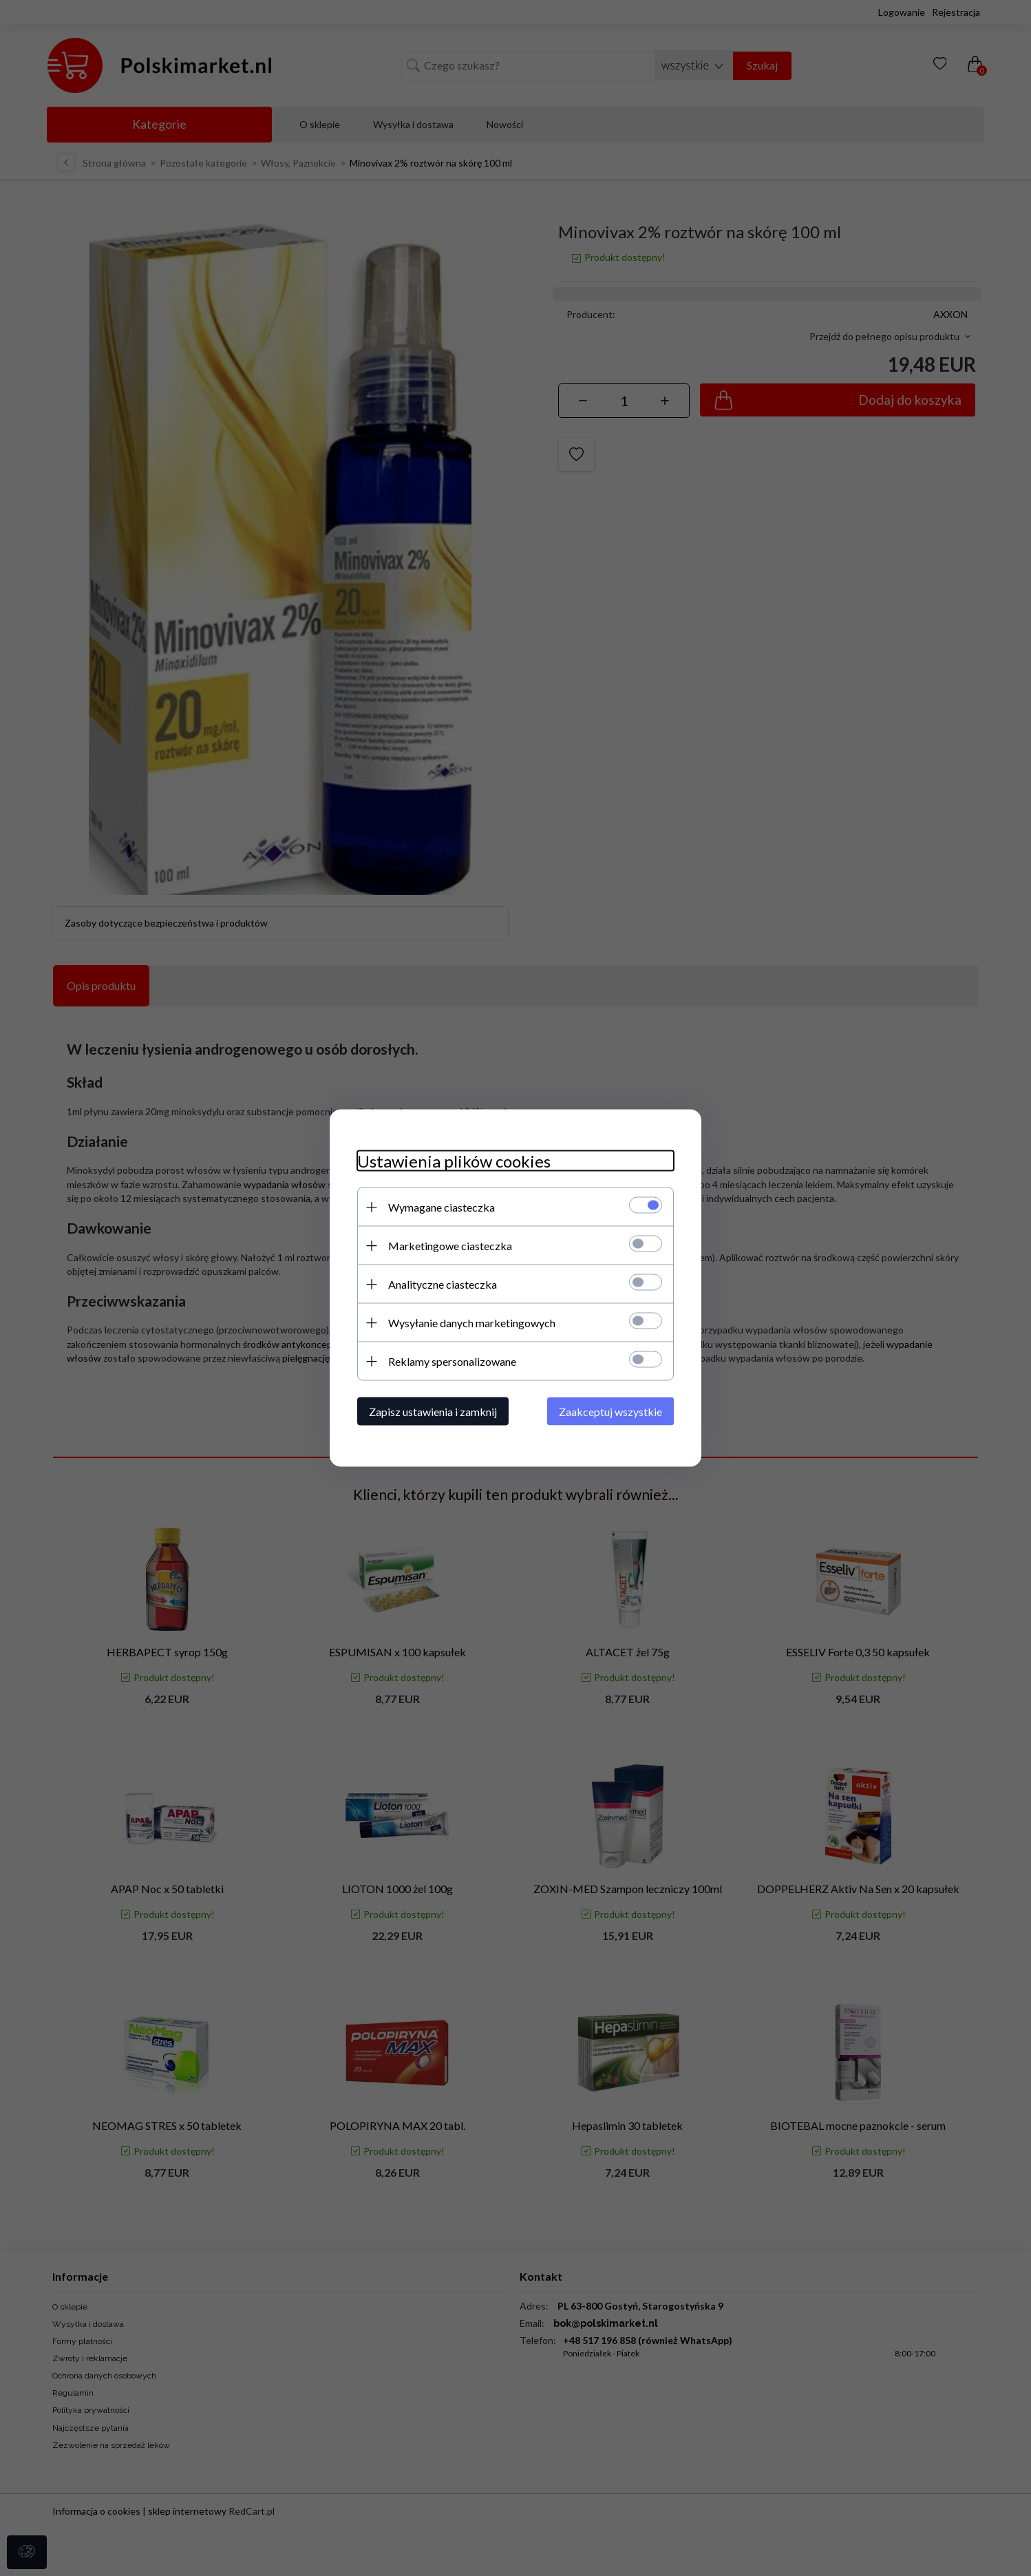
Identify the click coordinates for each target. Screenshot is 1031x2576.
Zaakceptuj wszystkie (610, 1411)
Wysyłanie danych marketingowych (471, 1322)
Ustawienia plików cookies (454, 1161)
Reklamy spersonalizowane (452, 1361)
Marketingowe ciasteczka (450, 1245)
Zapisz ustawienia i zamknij (433, 1411)
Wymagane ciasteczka (441, 1207)
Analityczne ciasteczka (442, 1284)
